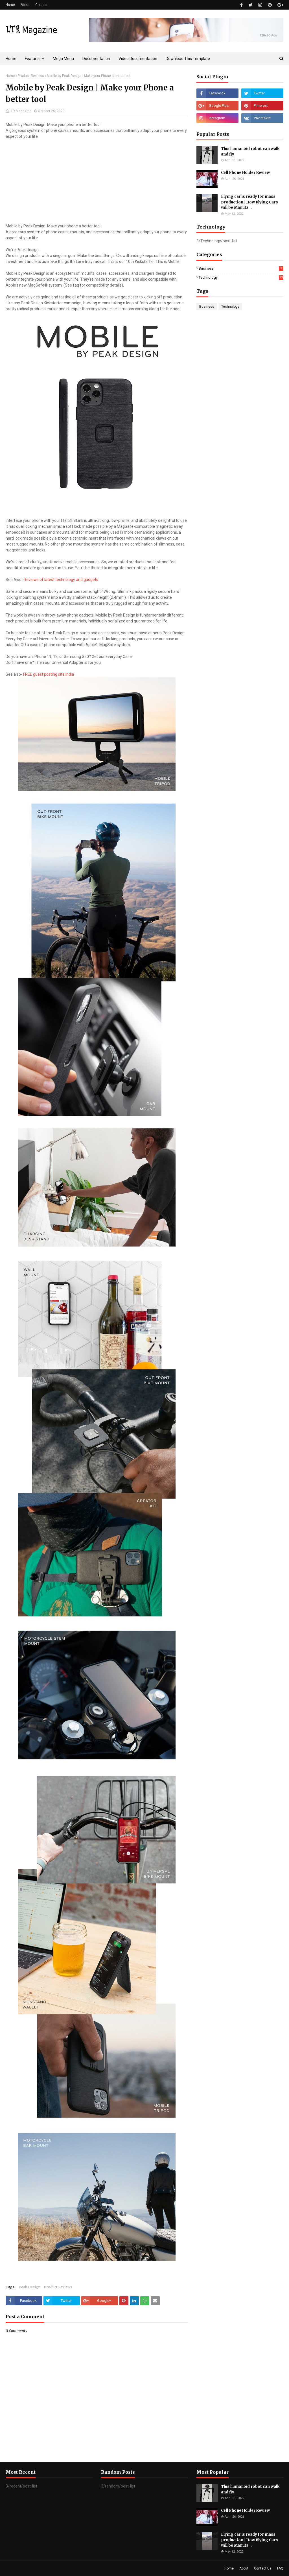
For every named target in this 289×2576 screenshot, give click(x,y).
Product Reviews (31, 76)
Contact (41, 5)
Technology (241, 277)
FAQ (280, 2568)
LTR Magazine (20, 111)
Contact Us (263, 2568)
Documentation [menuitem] (96, 58)
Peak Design (29, 2287)
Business (241, 268)
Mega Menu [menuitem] (63, 58)
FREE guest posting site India (48, 674)
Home (10, 5)
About (25, 5)
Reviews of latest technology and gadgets (61, 579)
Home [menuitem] (11, 58)
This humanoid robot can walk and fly (250, 151)
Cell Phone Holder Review (245, 172)
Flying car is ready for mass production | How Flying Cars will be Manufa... (249, 202)
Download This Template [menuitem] (188, 58)
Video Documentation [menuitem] (138, 58)
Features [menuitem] (33, 58)
